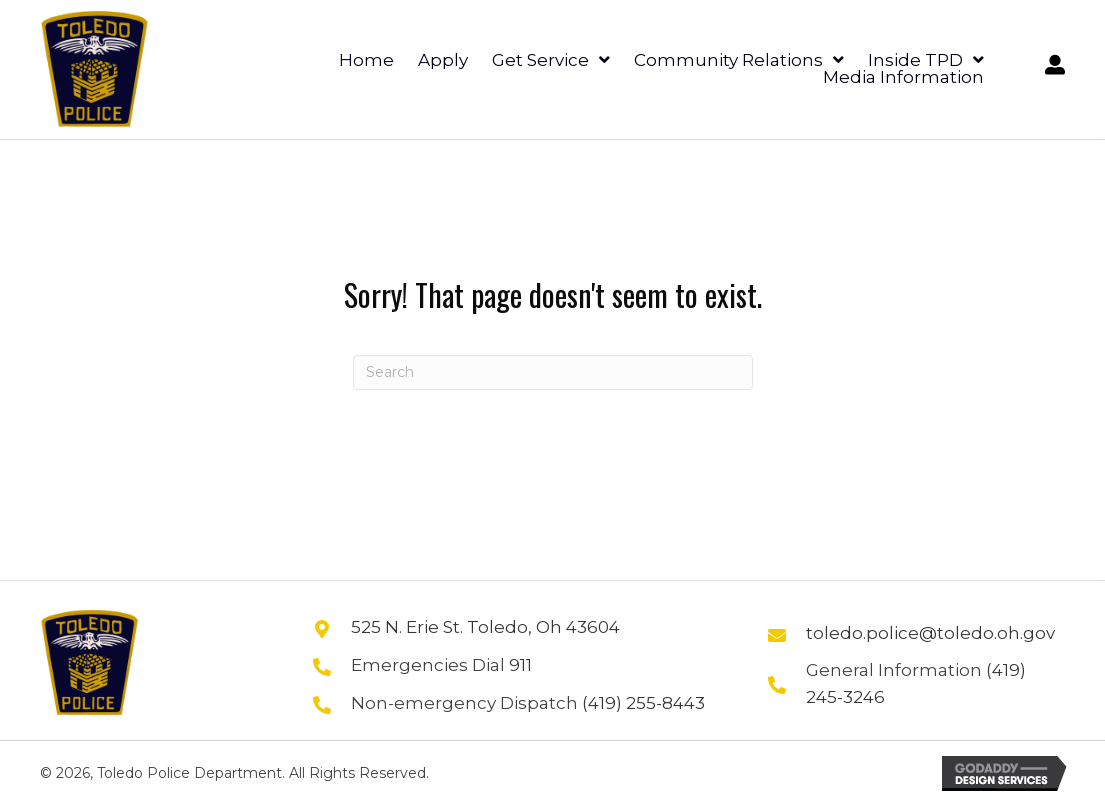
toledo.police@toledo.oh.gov (930, 633)
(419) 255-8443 (643, 703)
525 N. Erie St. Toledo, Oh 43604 (485, 627)
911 (520, 665)
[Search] (553, 372)
